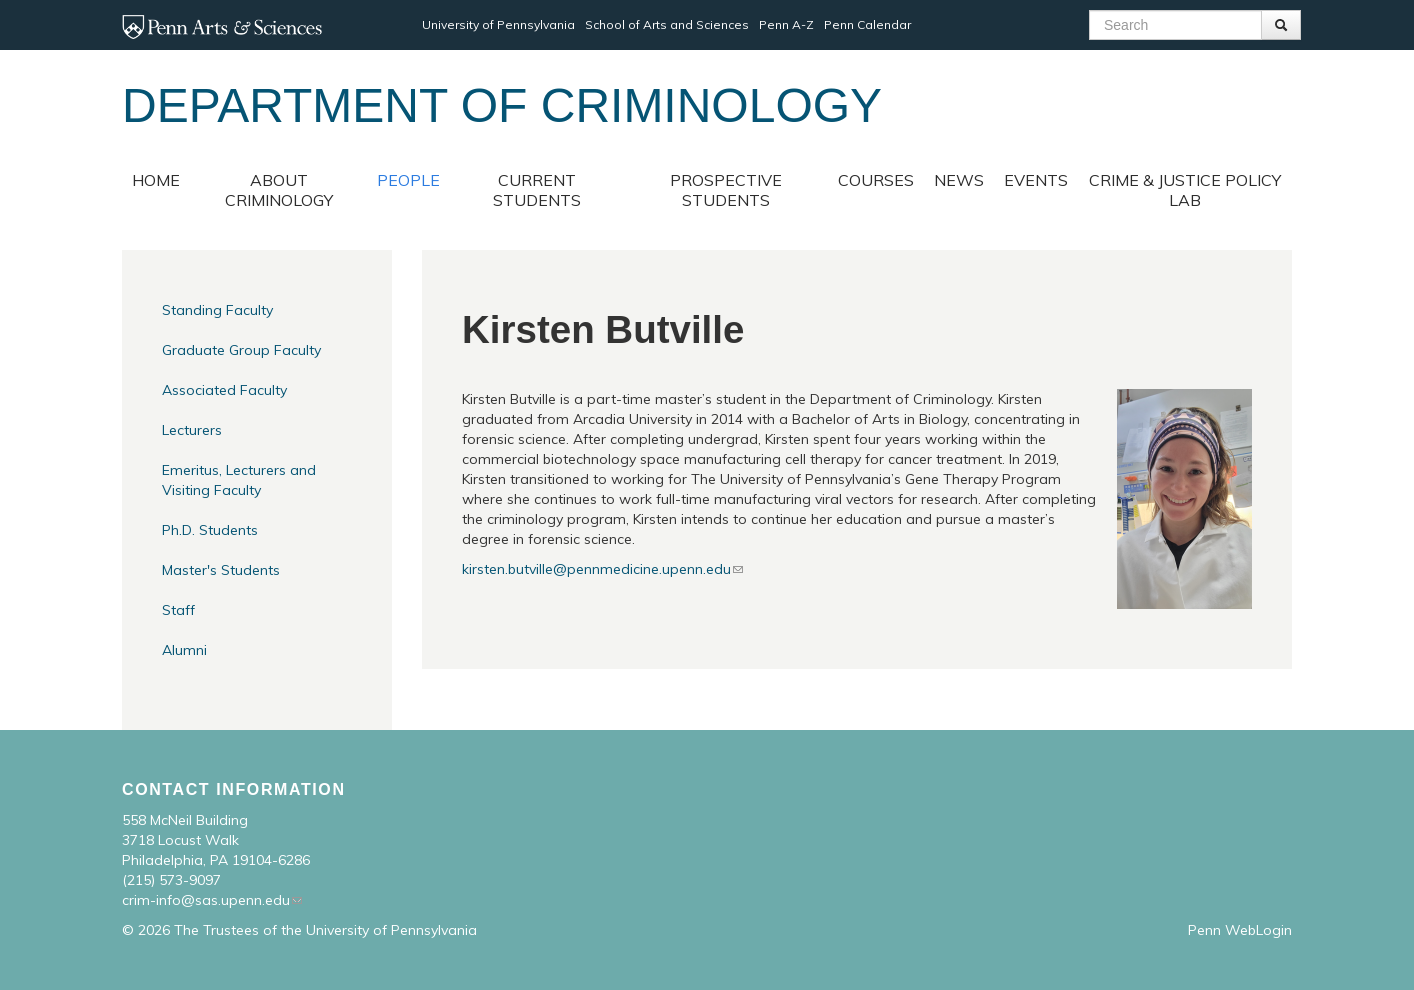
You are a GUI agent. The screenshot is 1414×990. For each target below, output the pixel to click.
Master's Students (221, 570)
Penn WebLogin (1240, 930)
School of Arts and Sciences (667, 24)
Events (1036, 180)
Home (156, 180)
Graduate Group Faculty (241, 350)
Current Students (537, 190)
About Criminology (279, 190)
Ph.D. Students (210, 530)
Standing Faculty (217, 310)
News (959, 180)
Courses (876, 180)
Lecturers (192, 430)
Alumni (184, 650)
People (408, 180)
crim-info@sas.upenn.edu (206, 900)
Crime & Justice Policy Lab (1185, 190)
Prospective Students (726, 190)
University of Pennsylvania (498, 24)
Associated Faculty (224, 390)
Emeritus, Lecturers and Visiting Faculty (239, 480)
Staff (178, 610)
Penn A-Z (786, 24)
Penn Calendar (867, 24)
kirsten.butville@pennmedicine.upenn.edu (596, 569)
